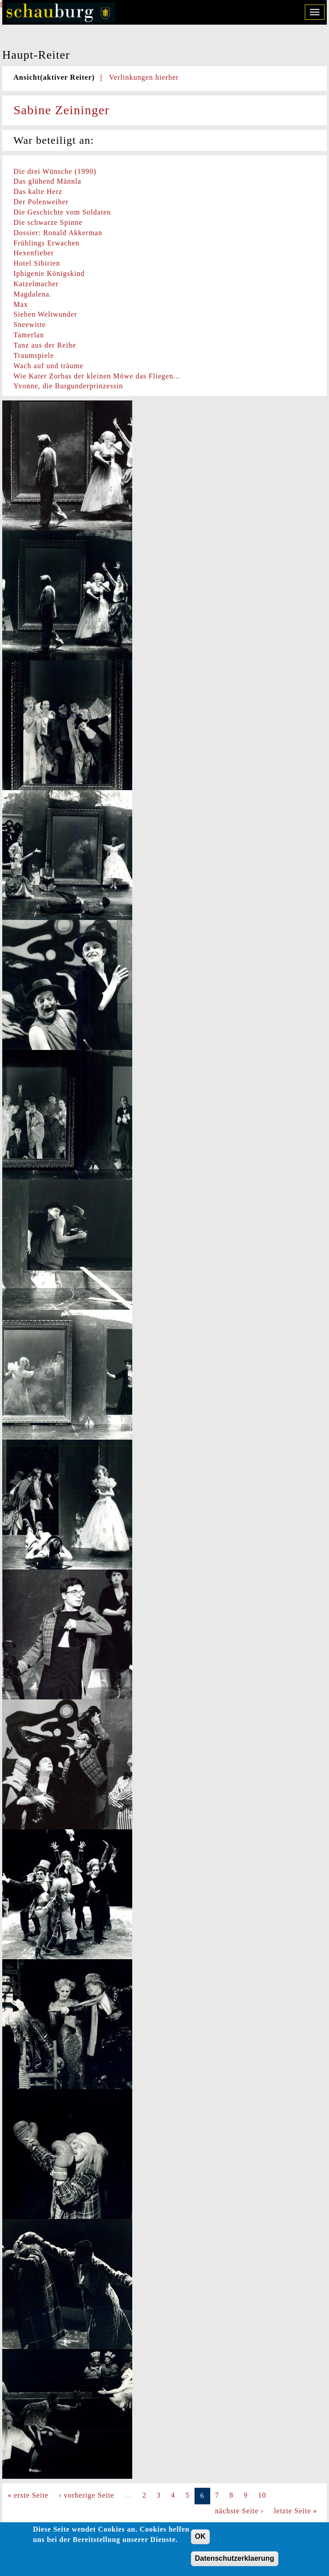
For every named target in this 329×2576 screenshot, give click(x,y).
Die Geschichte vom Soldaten (62, 212)
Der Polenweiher (41, 202)
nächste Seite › (239, 2511)
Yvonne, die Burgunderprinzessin (68, 386)
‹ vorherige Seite (86, 2495)
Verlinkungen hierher (144, 77)
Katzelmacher (36, 284)
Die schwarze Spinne (47, 222)
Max (20, 304)
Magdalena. (32, 294)
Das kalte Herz (37, 191)
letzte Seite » (295, 2511)
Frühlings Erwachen (46, 243)
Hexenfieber (33, 253)
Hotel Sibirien (36, 263)
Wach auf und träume (48, 366)
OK (200, 2542)
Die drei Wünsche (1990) (54, 171)
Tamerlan (28, 335)
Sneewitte (29, 324)
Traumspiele (33, 355)
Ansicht (54, 77)
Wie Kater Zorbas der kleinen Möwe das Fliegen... (96, 376)
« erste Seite (28, 2495)
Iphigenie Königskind (49, 273)
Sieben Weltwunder (45, 314)
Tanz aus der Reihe (44, 345)
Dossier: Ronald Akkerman (57, 233)
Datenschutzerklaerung (234, 2564)
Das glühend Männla (47, 181)
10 (262, 2495)
